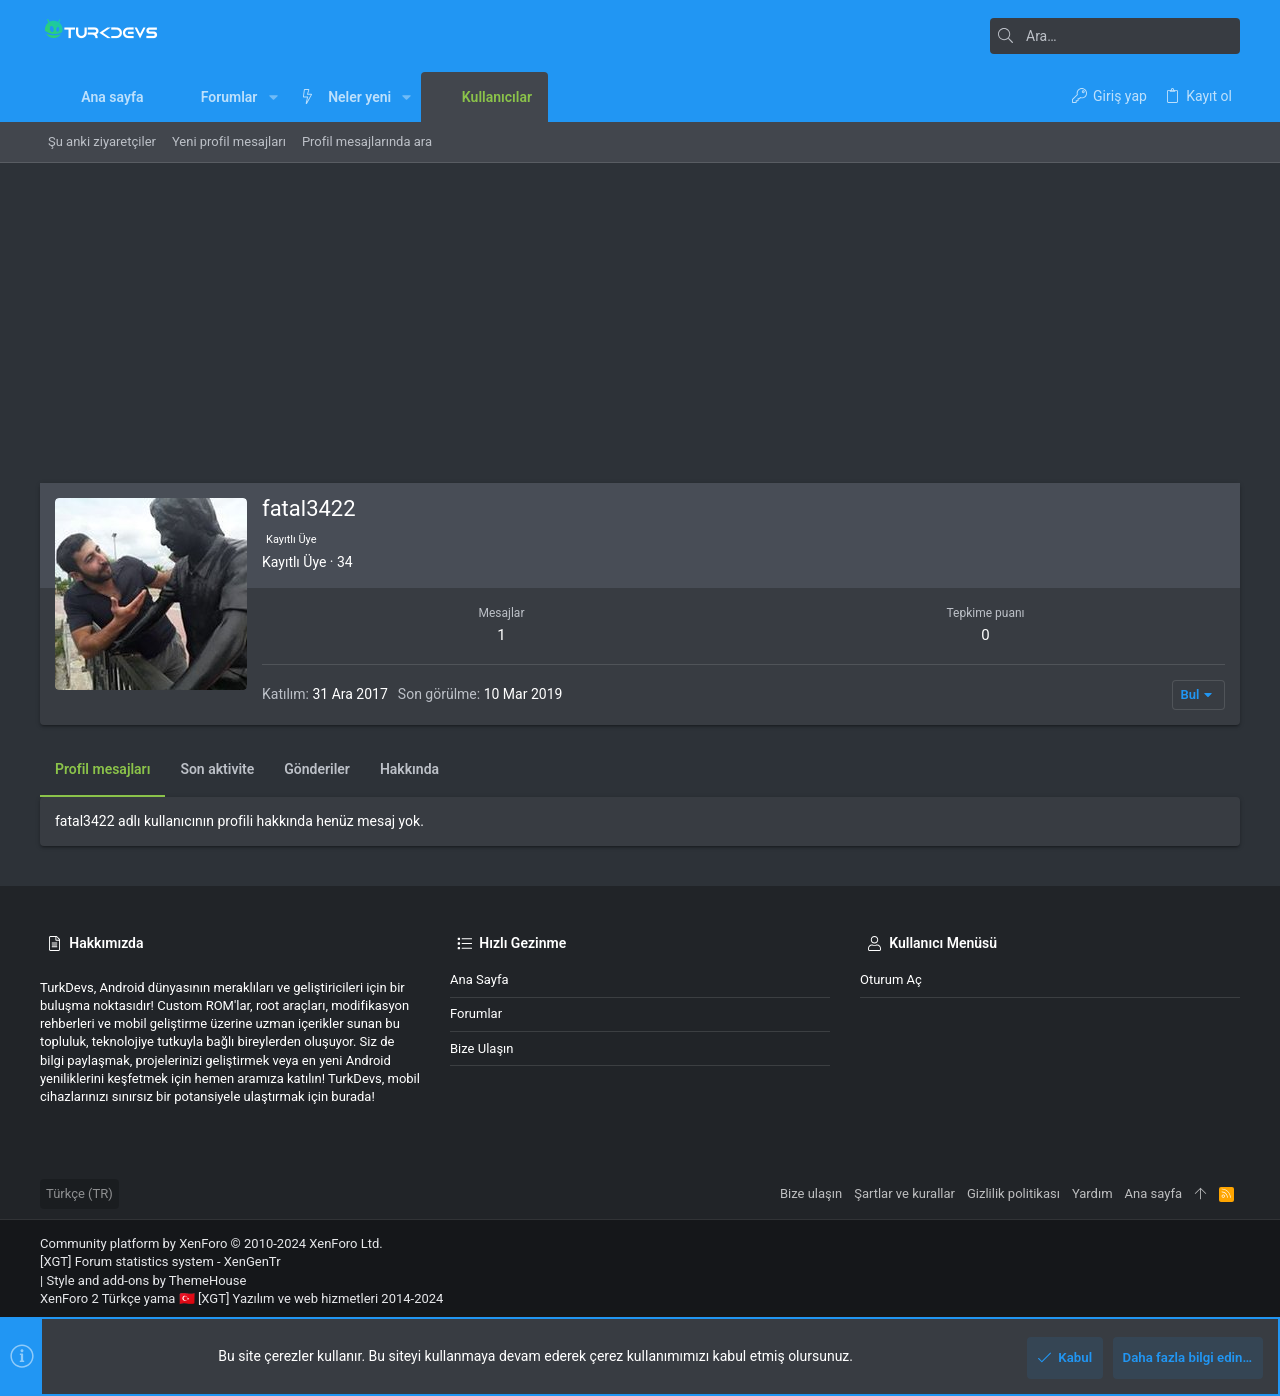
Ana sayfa (479, 979)
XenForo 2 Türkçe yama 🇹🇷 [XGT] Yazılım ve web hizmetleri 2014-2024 (241, 1298)
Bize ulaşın (482, 1048)
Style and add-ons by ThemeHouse (146, 1280)
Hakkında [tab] (409, 769)
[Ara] (1115, 36)
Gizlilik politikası (1013, 1193)
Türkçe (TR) (79, 1193)
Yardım (1092, 1193)
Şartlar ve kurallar (904, 1193)
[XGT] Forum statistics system (160, 1261)
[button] (272, 97)
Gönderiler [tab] (317, 769)
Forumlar (476, 1013)
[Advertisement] (640, 313)
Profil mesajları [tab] (102, 769)
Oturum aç (891, 979)
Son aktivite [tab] (217, 769)
